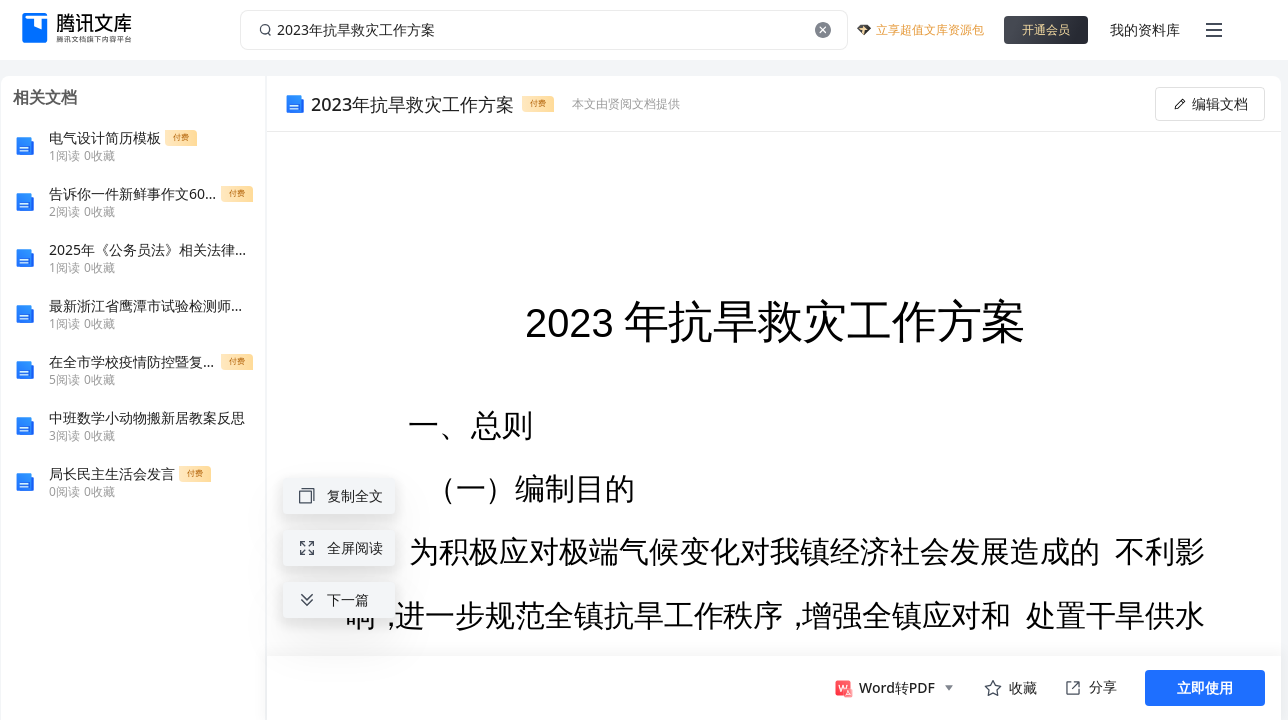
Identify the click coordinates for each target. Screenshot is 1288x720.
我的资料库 (1145, 29)
